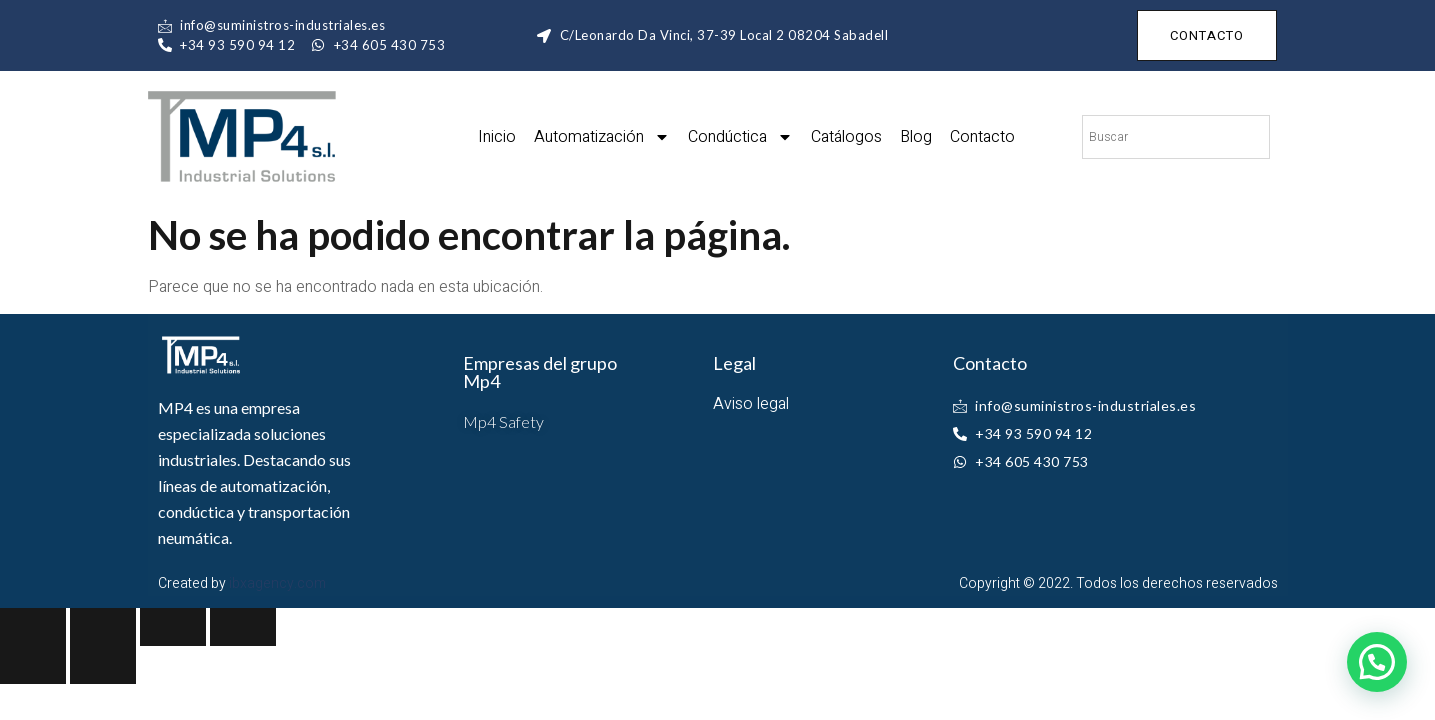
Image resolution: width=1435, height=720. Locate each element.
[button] (1377, 662)
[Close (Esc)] (33, 627)
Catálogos (846, 137)
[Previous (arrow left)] (33, 665)
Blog (916, 137)
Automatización (602, 137)
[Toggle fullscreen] (173, 627)
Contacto (982, 137)
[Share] (103, 627)
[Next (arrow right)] (103, 665)
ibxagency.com (277, 583)
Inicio (497, 137)
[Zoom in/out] (243, 627)
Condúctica (740, 137)
